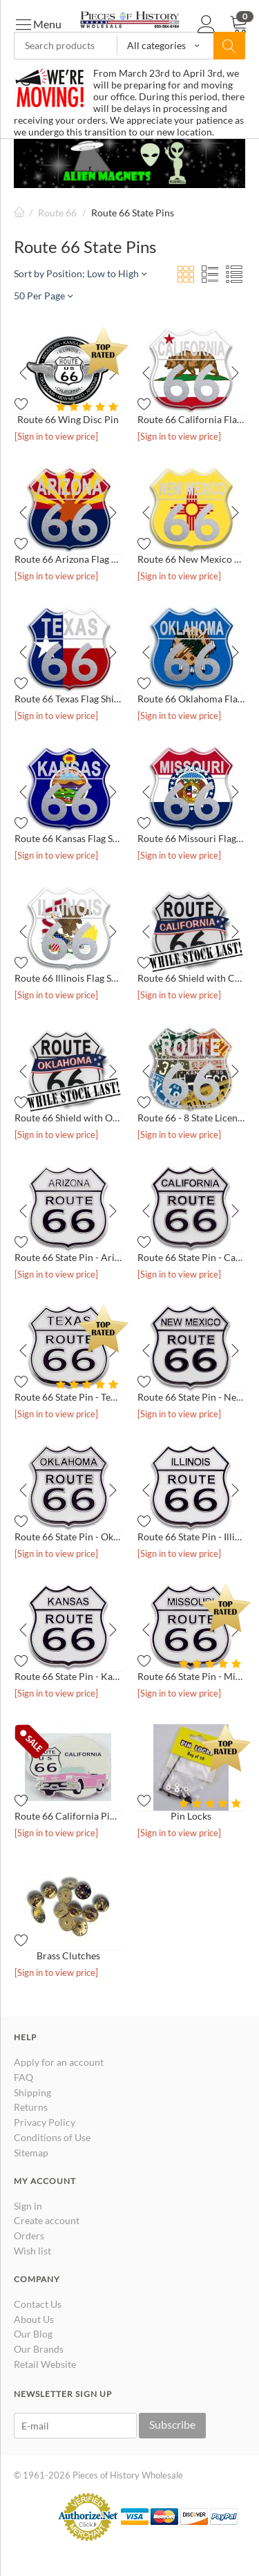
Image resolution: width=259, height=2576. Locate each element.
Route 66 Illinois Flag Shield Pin (68, 978)
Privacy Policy (44, 2122)
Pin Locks (191, 1816)
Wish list (32, 2251)
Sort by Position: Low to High (80, 273)
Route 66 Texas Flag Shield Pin (68, 698)
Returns (31, 2107)
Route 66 (57, 212)
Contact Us (37, 2304)
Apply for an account (59, 2062)
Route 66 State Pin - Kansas (68, 1676)
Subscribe (172, 2424)
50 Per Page (43, 295)
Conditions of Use (52, 2137)
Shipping (32, 2092)
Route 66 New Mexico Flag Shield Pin (191, 559)
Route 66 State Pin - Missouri (191, 1676)
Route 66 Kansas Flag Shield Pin (68, 838)
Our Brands (39, 2349)
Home (19, 212)
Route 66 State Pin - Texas (68, 1397)
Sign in (28, 2206)
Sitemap (31, 2152)
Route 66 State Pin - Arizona (68, 1257)
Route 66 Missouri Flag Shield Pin (191, 838)
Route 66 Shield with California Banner (191, 978)
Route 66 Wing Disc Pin (68, 419)
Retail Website (45, 2364)
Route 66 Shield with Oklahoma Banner (68, 1117)
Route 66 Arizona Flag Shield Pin (68, 559)
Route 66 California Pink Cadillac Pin (68, 1816)
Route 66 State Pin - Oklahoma (68, 1536)
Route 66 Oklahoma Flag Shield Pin (191, 698)
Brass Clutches (68, 1955)
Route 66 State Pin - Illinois (191, 1536)
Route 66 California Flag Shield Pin (191, 419)
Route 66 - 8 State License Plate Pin (191, 1117)
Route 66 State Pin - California (191, 1257)
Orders (29, 2235)
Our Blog (33, 2334)
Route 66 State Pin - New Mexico (191, 1397)
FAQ (23, 2077)
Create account (46, 2220)
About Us (34, 2319)
